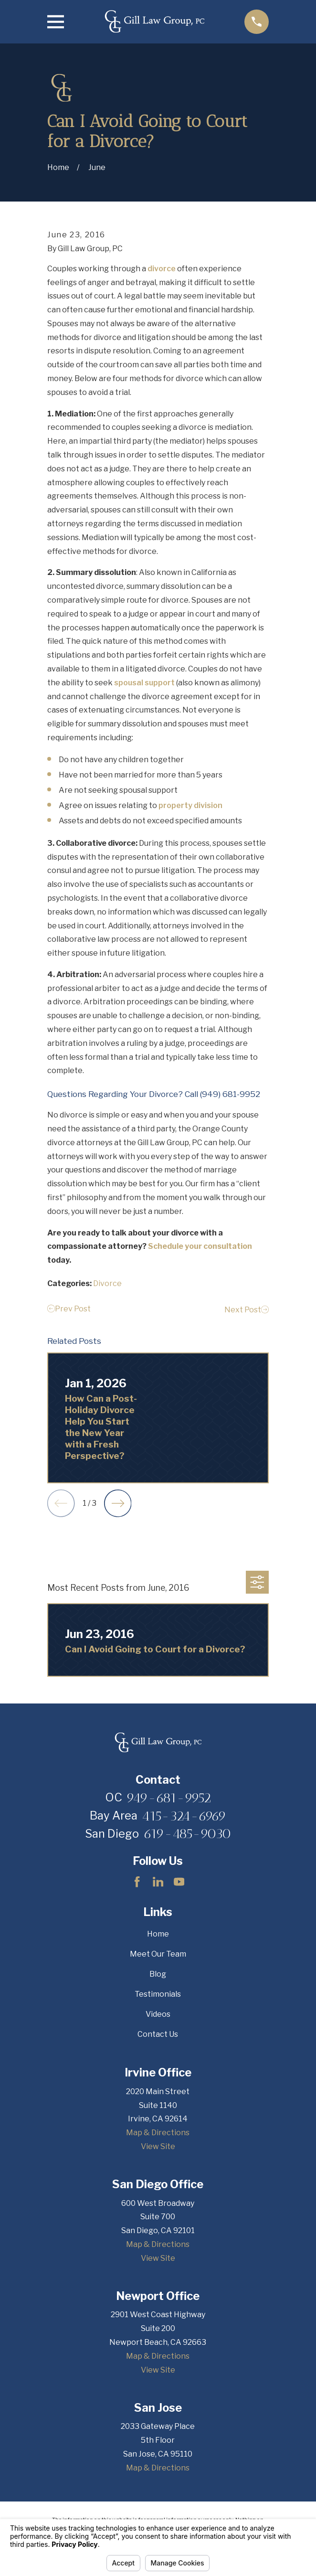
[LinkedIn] (158, 1881)
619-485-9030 (187, 1833)
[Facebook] (137, 1881)
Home (158, 1933)
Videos (158, 2014)
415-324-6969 (184, 1815)
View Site (158, 2146)
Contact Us (157, 2034)
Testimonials (158, 1994)
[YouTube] (179, 1881)
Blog (157, 1974)
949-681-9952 (168, 1797)
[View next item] (118, 1503)
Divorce (107, 1283)
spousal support (144, 682)
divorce (161, 268)
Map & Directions (158, 2132)
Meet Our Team (158, 1954)
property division (190, 805)
